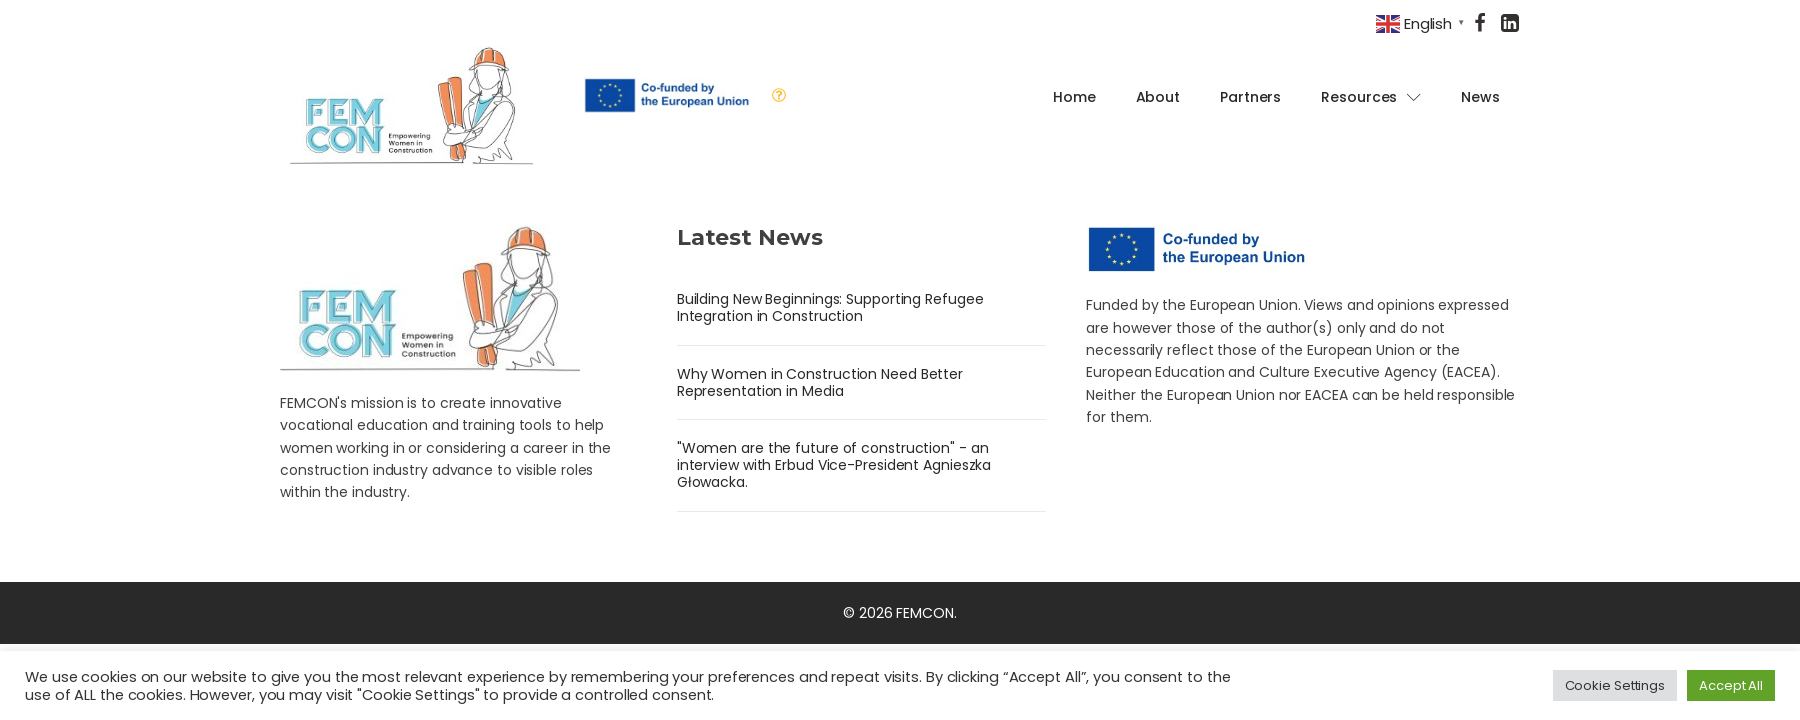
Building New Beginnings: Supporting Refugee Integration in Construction (830, 307)
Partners (1250, 97)
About (1158, 97)
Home (1074, 97)
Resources (1371, 97)
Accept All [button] (1731, 685)
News (1480, 97)
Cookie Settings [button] (1615, 685)
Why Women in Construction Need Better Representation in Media (820, 382)
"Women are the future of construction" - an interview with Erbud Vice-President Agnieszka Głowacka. (834, 465)
